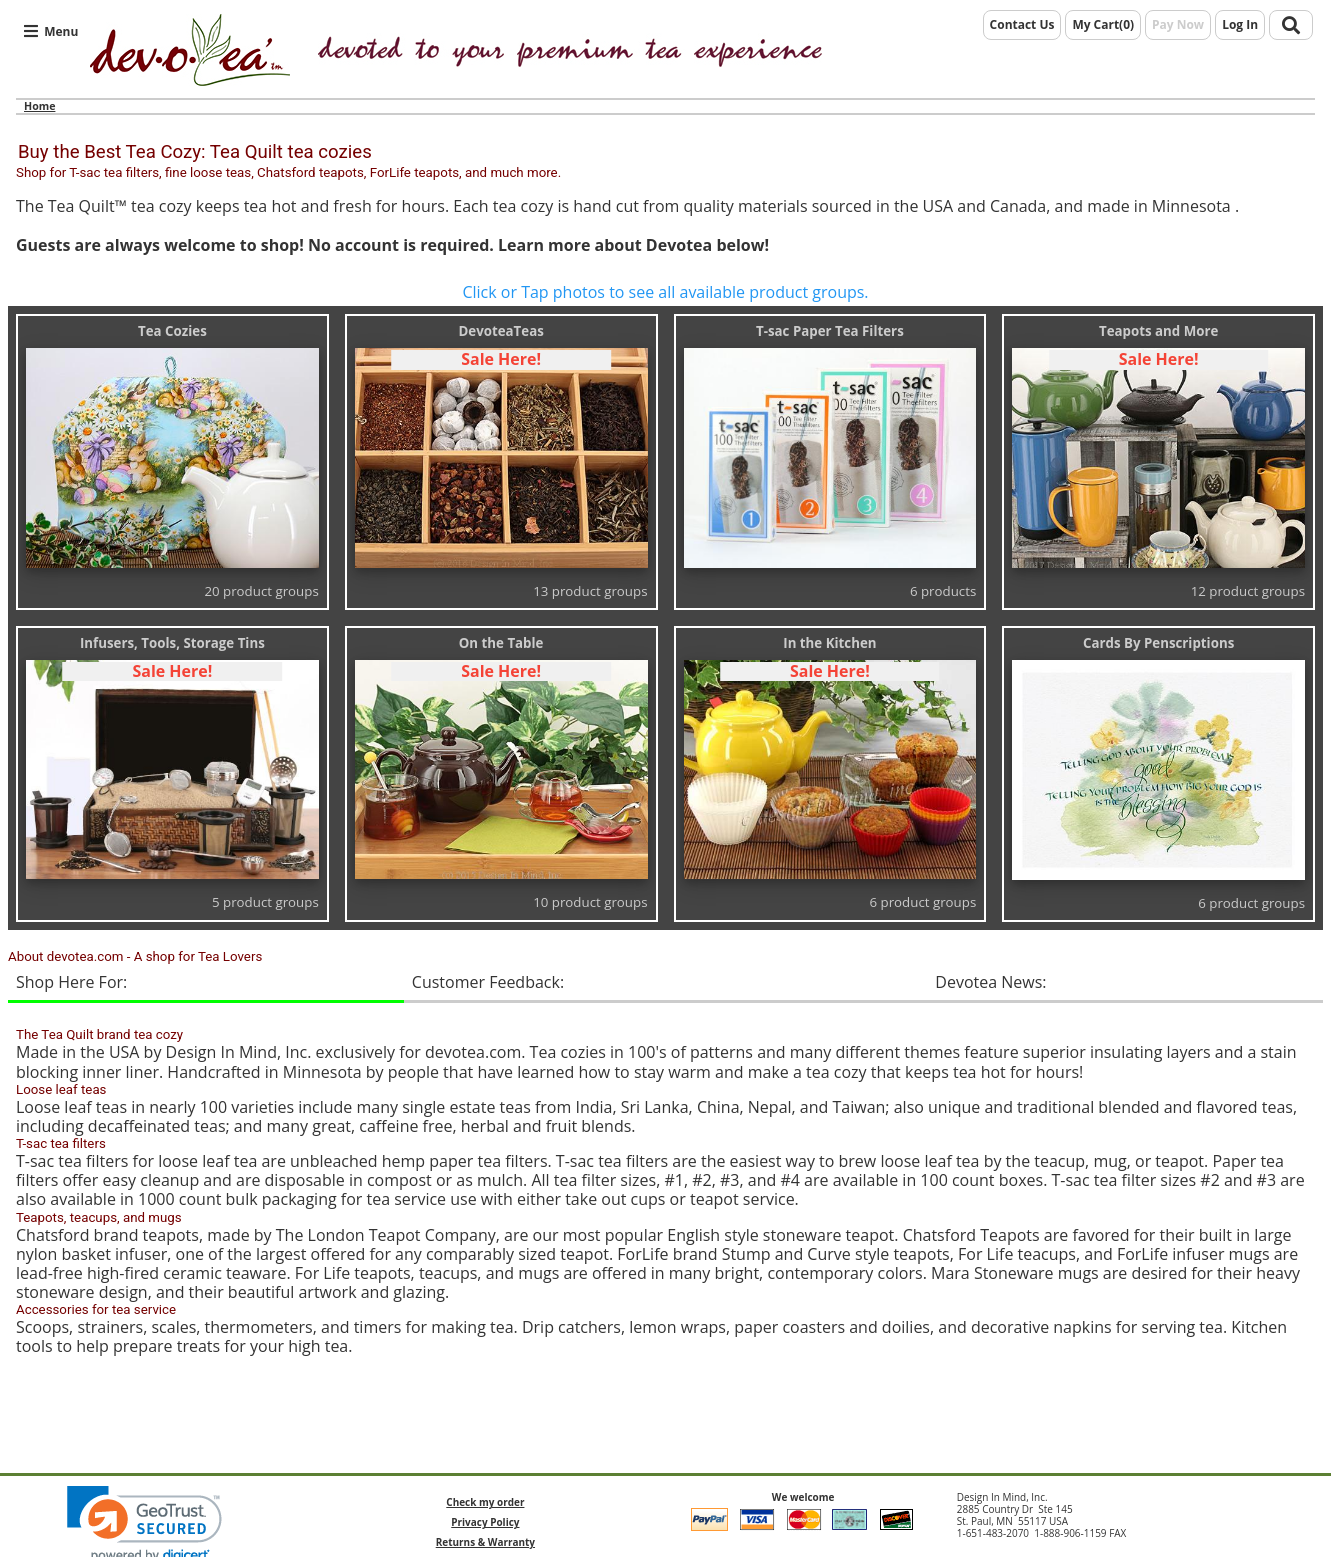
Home (39, 106)
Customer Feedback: (488, 982)
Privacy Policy (485, 1522)
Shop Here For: (71, 982)
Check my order (485, 1502)
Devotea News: (990, 982)
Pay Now (1178, 24)
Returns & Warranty (485, 1542)
